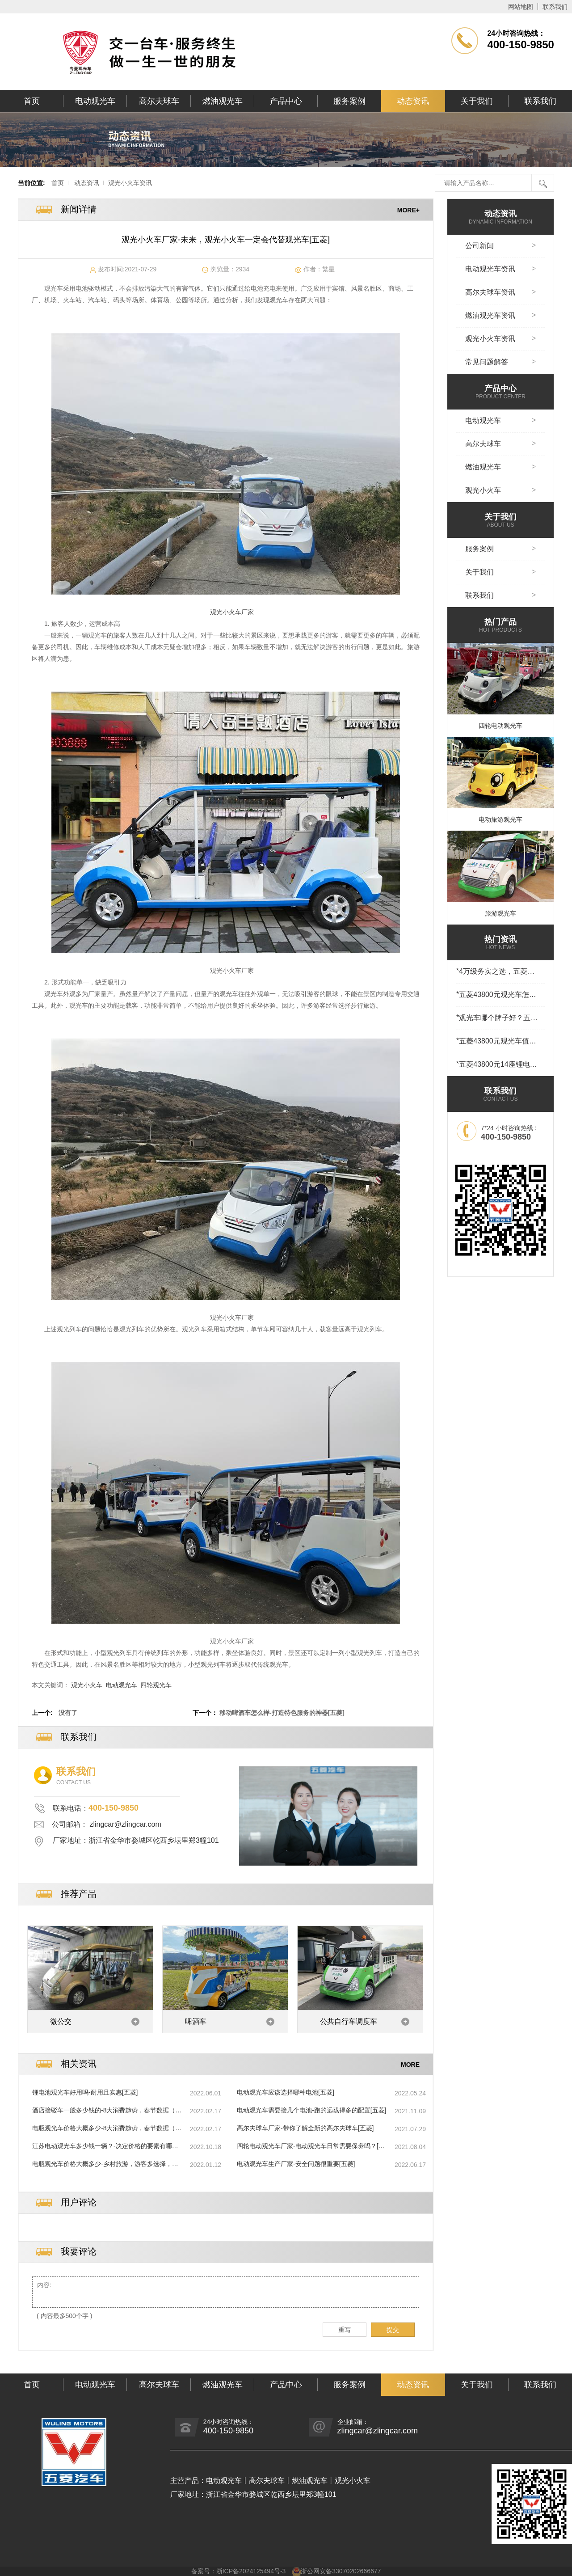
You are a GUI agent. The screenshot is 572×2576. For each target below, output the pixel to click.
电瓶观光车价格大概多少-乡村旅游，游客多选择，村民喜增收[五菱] (105, 2164)
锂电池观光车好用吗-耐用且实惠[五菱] (85, 2092)
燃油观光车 (222, 101)
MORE (410, 2064)
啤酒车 (195, 2021)
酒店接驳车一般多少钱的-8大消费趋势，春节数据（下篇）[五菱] (106, 2111)
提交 (393, 2329)
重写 (344, 2329)
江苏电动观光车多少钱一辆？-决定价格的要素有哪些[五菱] (105, 2146)
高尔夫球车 (159, 101)
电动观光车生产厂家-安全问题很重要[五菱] (296, 2163)
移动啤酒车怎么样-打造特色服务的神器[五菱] (282, 1712)
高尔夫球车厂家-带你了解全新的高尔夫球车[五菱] (305, 2128)
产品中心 (286, 101)
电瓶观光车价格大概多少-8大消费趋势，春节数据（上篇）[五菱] (106, 2128)
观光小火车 (86, 1685)
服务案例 (349, 101)
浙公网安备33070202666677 (341, 2571)
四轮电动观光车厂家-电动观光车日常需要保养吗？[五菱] (311, 2146)
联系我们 (555, 6)
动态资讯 (413, 101)
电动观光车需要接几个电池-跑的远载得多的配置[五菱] (311, 2110)
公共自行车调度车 (348, 2021)
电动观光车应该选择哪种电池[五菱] (285, 2092)
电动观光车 (95, 101)
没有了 (68, 1712)
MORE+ (408, 209)
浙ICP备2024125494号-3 (251, 2571)
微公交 (61, 2021)
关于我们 (477, 101)
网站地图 (520, 6)
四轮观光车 (156, 1685)
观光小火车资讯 (130, 182)
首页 (32, 101)
